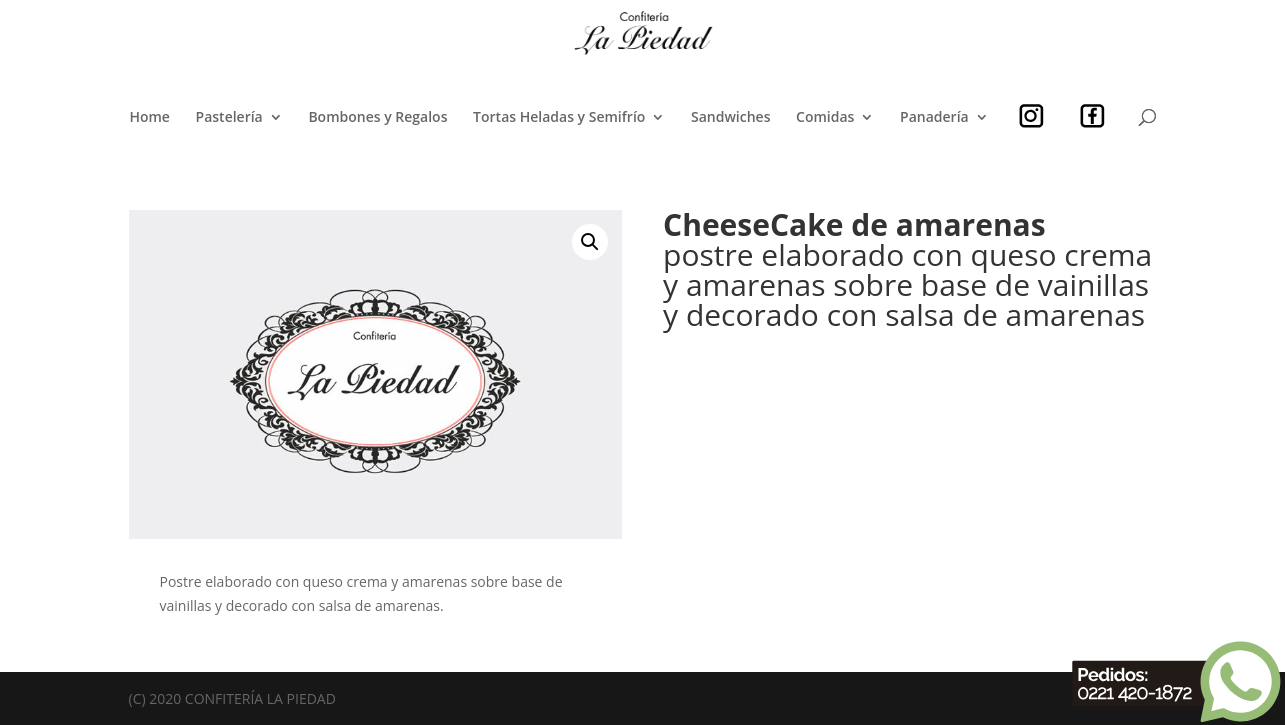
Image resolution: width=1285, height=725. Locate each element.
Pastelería (229, 118)
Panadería (934, 118)
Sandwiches (730, 118)
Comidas (825, 118)
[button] (590, 242)
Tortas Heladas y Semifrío (559, 118)
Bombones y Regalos (377, 118)
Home (149, 118)
